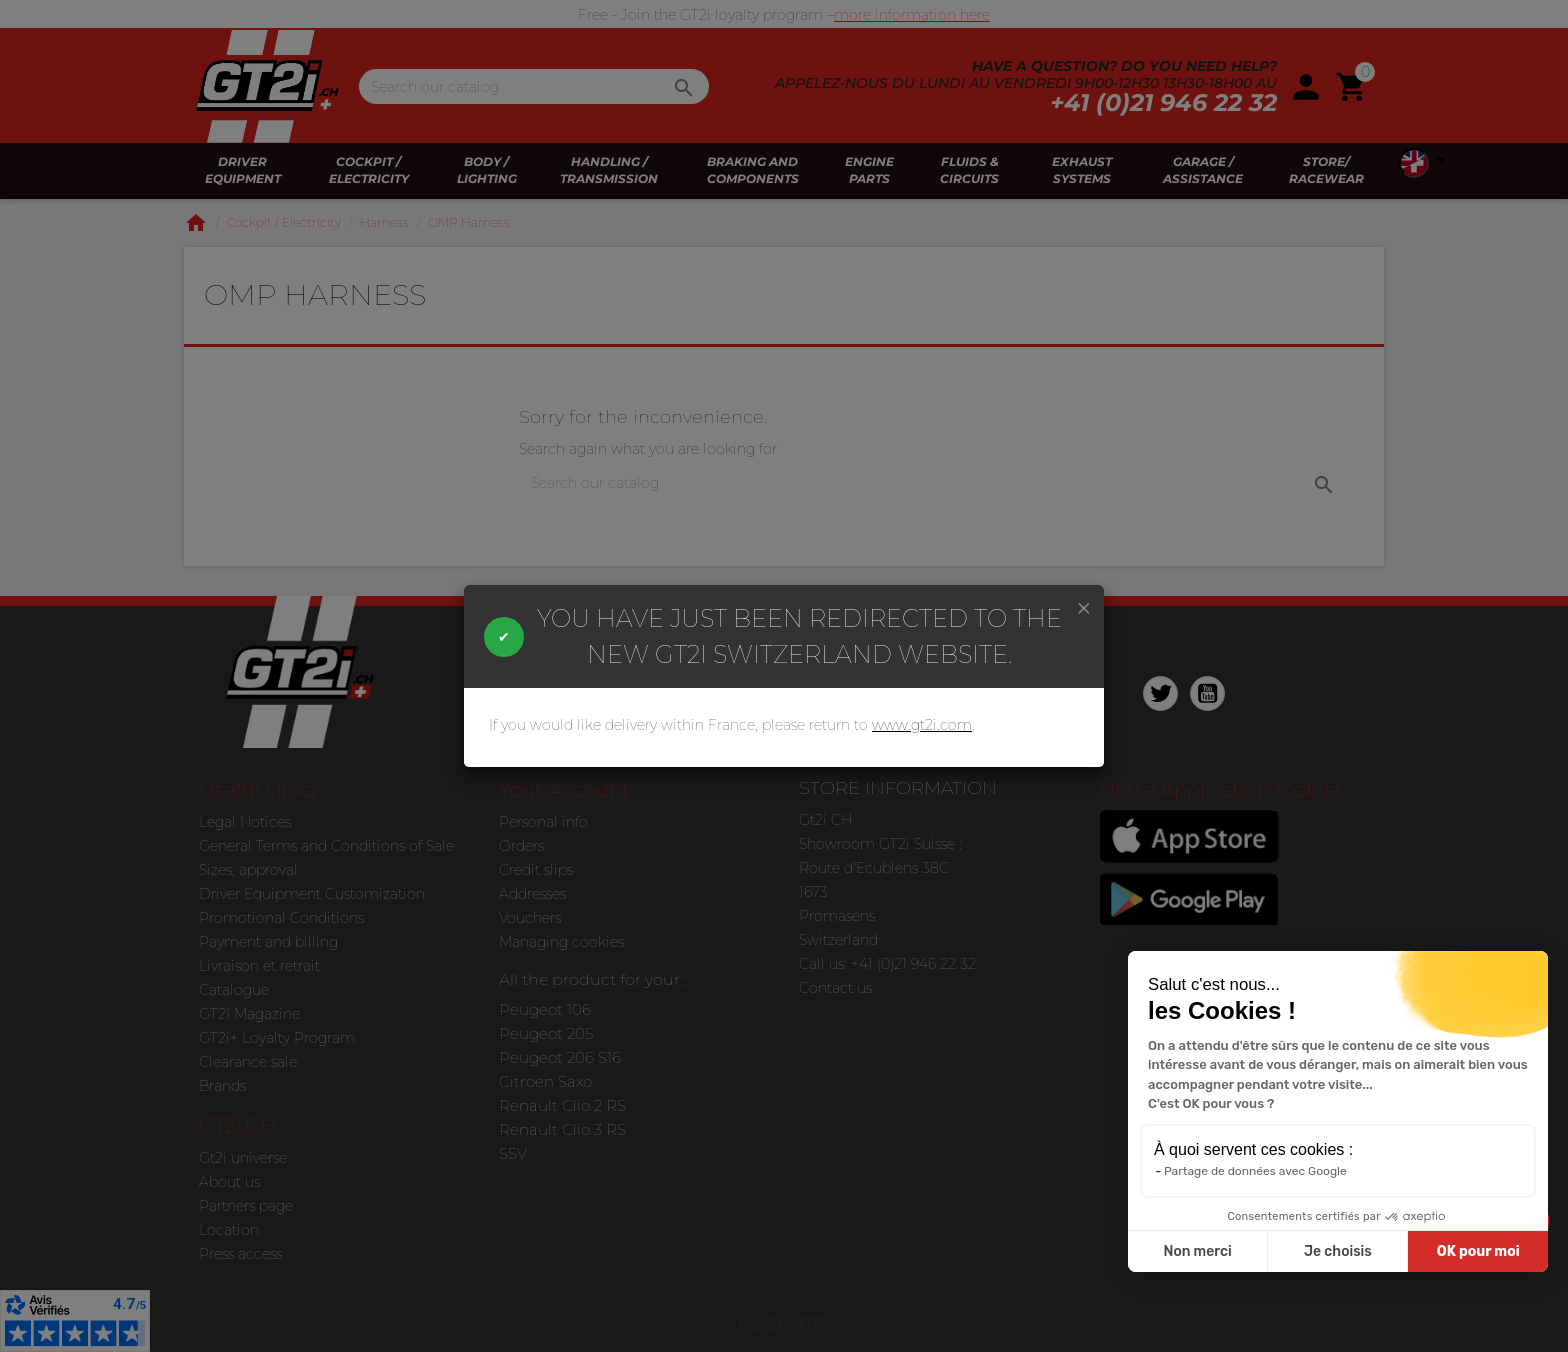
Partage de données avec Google (1255, 1171)
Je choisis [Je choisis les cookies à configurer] (1338, 1251)
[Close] (1084, 607)
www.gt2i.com (922, 725)
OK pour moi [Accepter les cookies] (1478, 1251)
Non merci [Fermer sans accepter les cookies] (1197, 1251)
